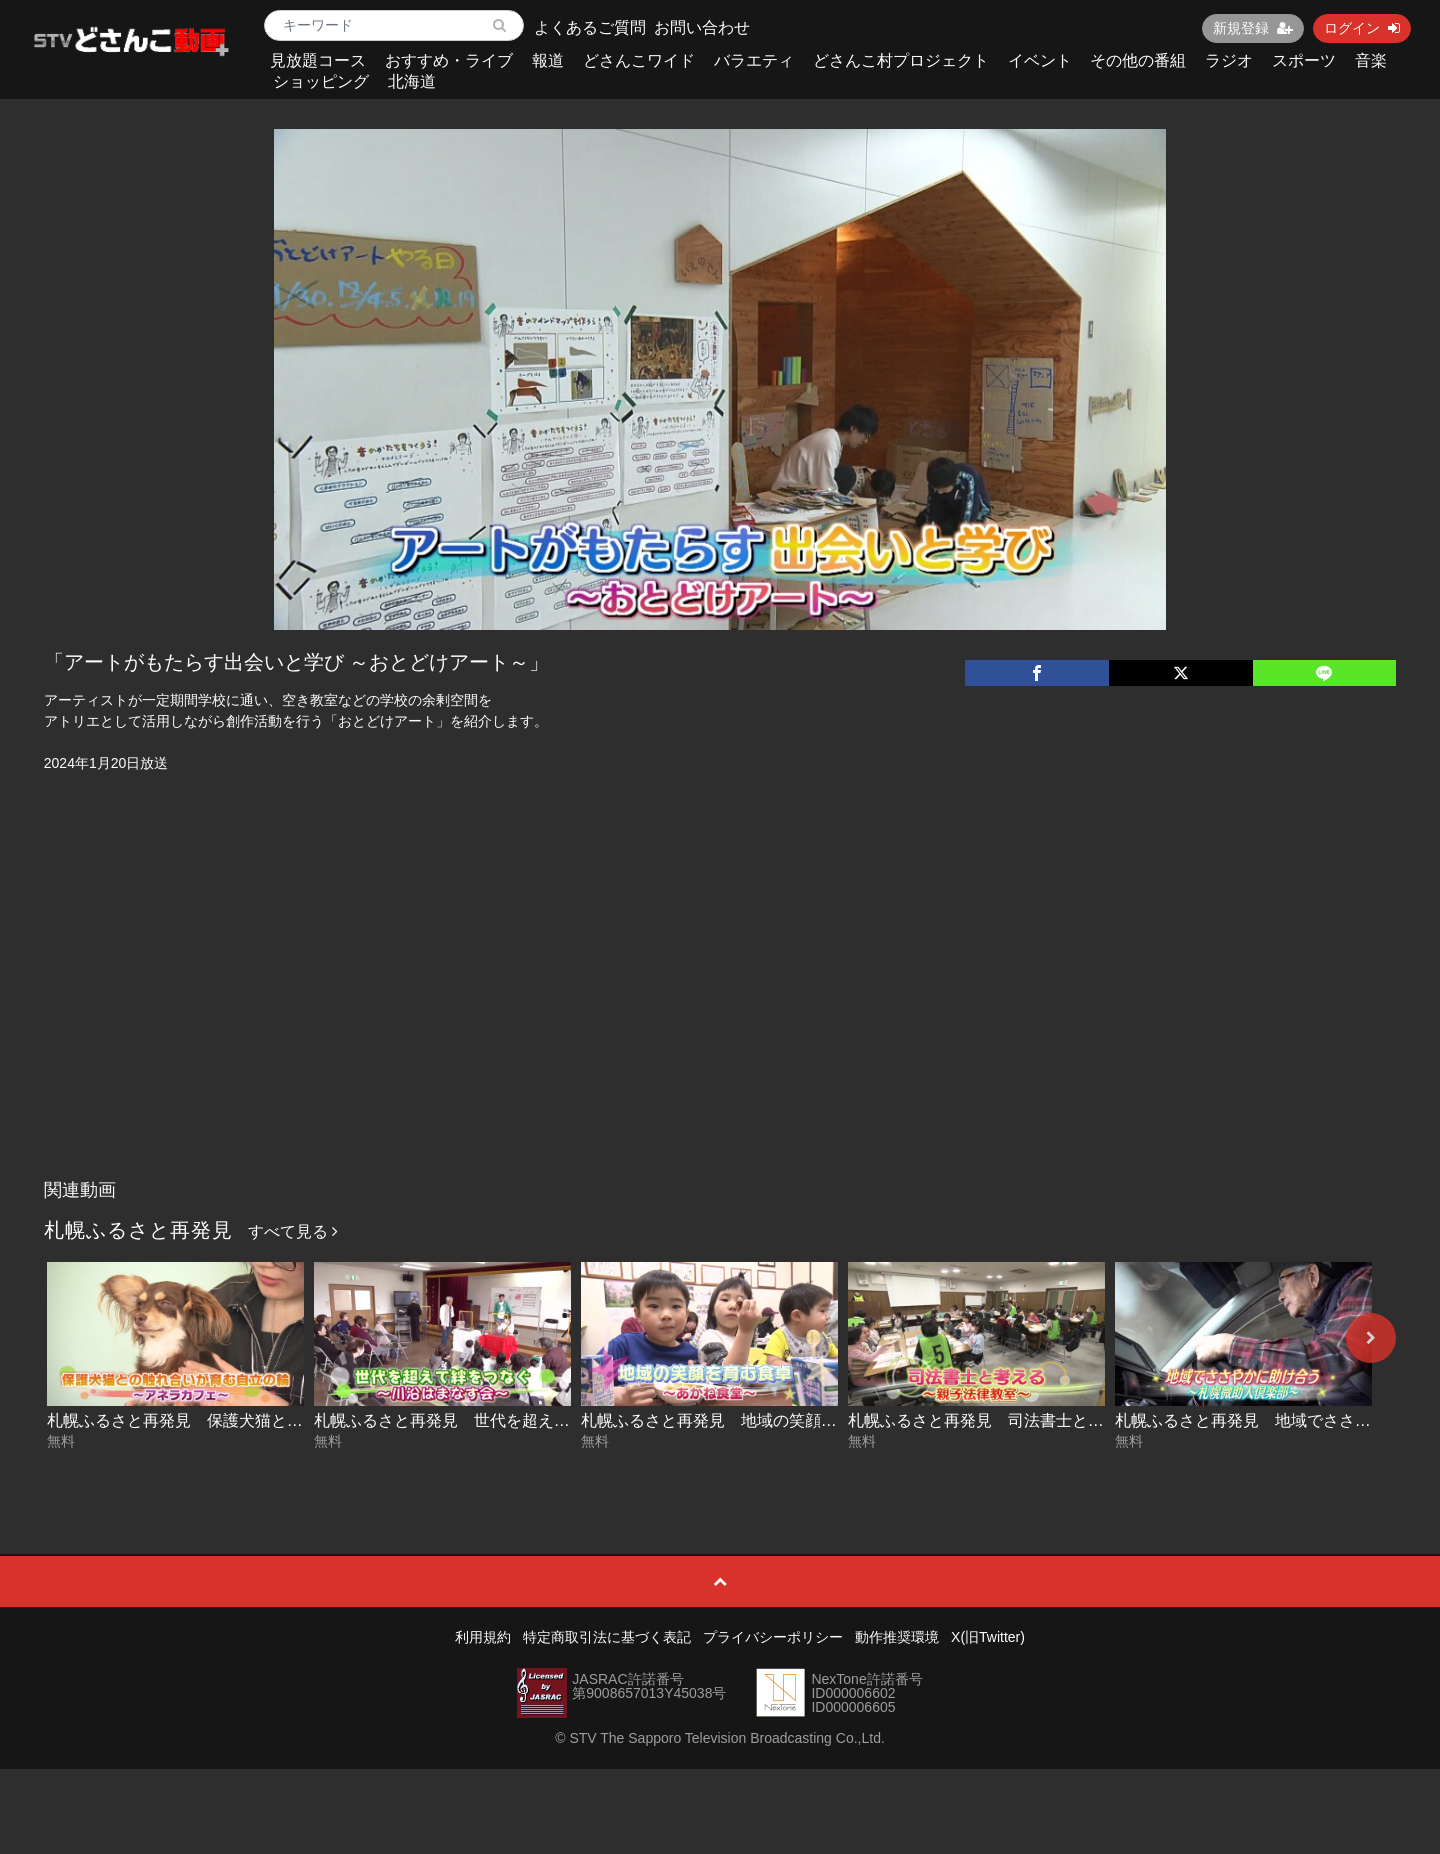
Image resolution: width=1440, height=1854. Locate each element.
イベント (1040, 60)
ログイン (1362, 28)
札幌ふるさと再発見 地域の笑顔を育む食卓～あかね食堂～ (797, 1420)
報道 (548, 60)
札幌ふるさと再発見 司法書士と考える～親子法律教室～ (1056, 1420)
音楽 (1371, 60)
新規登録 (1253, 28)
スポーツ (1304, 60)
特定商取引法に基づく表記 (607, 1637)
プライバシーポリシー (773, 1637)
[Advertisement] (720, 1020)
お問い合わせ (702, 27)
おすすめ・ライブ (449, 60)
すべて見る (293, 1231)
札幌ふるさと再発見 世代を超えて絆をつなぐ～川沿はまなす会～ (554, 1420)
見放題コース (318, 60)
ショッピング (321, 81)
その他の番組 (1138, 60)
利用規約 (483, 1637)
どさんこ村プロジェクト (901, 60)
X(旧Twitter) (988, 1637)
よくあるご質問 (590, 27)
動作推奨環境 (897, 1637)
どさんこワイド (639, 60)
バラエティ (754, 60)
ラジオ (1229, 60)
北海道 (412, 81)
